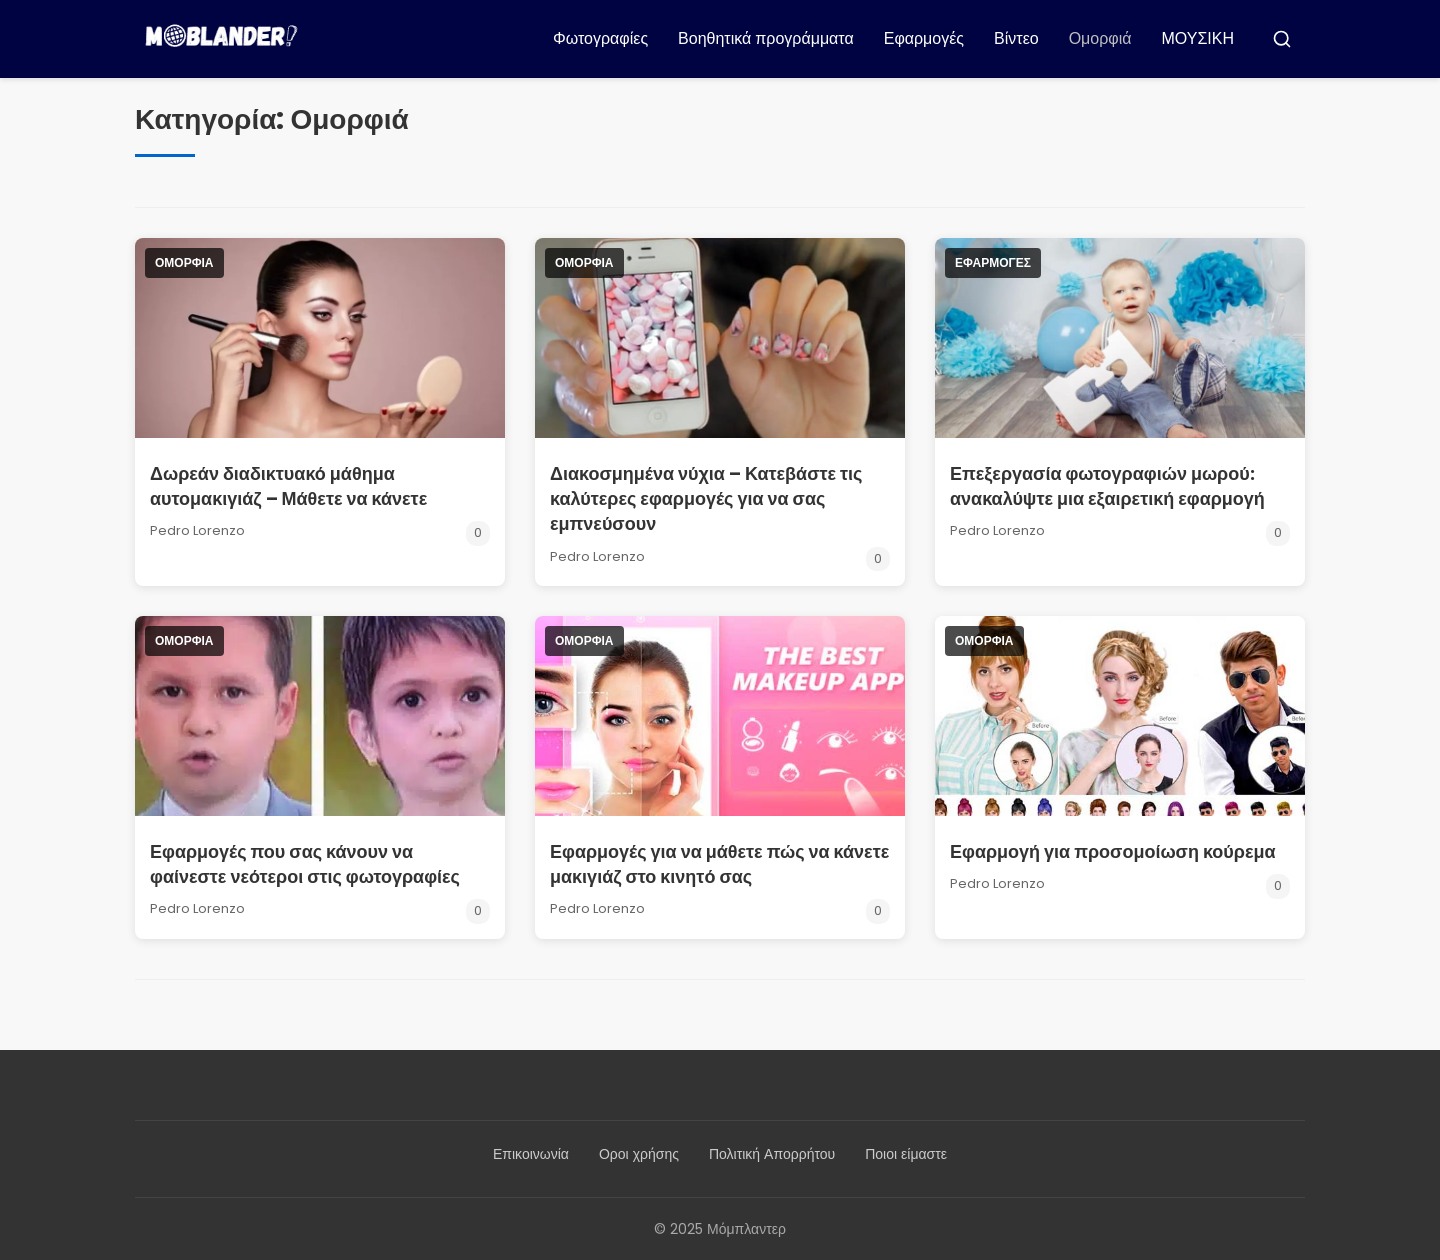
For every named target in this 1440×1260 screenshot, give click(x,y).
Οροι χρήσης (639, 1154)
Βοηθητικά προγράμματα (766, 38)
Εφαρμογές (924, 38)
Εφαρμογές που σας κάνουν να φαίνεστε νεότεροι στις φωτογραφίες (305, 864)
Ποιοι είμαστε (906, 1154)
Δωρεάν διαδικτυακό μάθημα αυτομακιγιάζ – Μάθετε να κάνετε (288, 486)
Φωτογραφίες (600, 38)
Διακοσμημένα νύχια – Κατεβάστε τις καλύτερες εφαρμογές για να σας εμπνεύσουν (706, 498)
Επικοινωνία (531, 1154)
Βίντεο (1016, 38)
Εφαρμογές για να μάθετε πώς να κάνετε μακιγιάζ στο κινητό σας (719, 864)
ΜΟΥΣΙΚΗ (1198, 38)
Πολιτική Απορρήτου (772, 1154)
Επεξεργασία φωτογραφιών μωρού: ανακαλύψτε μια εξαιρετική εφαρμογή (1107, 486)
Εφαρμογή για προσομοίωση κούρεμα (1113, 851)
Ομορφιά (1100, 38)
